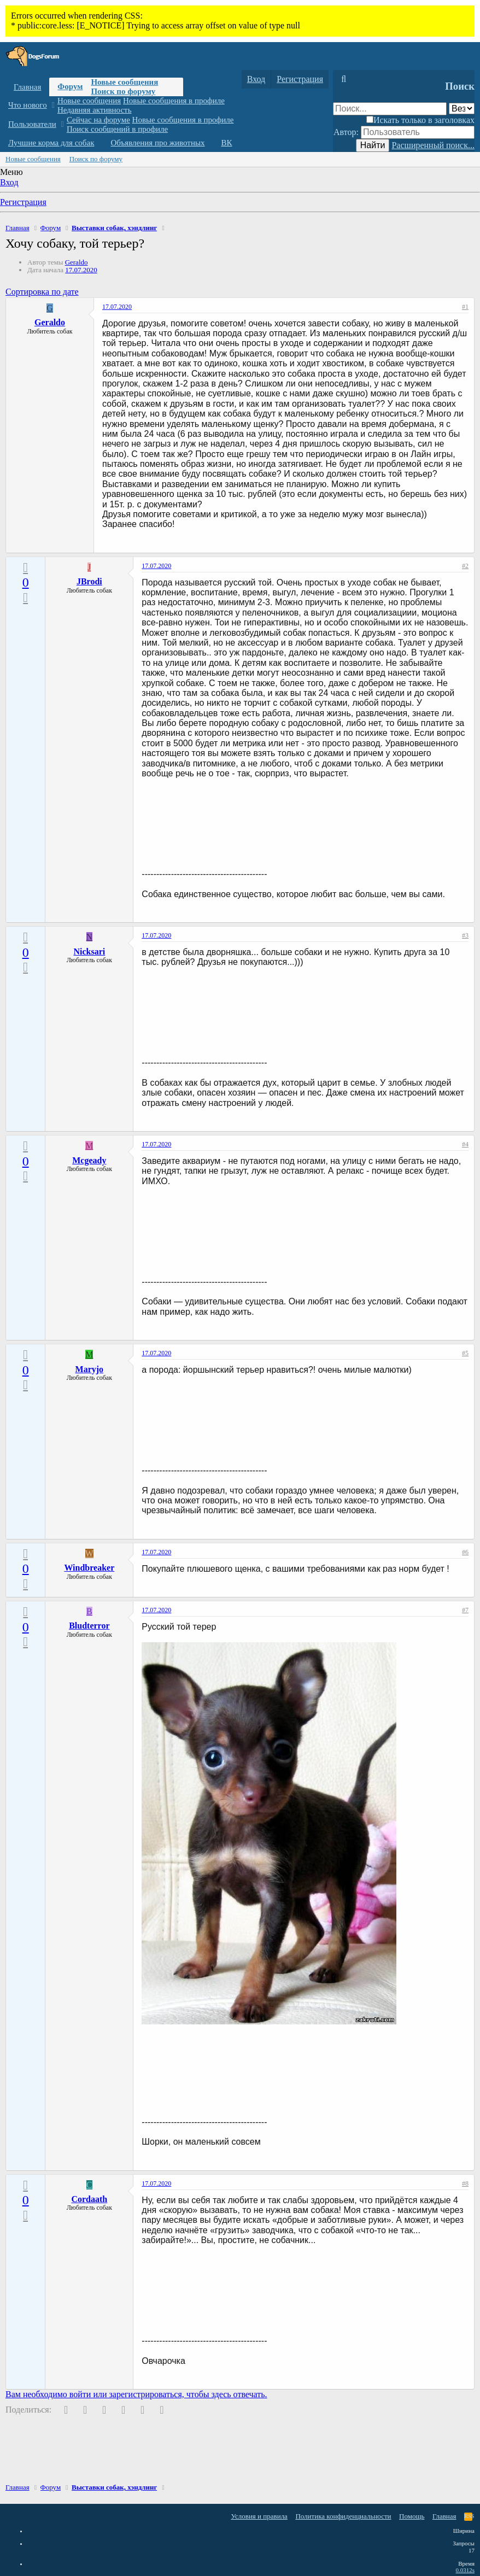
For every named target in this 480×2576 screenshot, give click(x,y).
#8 (465, 2183)
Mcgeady (89, 1160)
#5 (465, 1353)
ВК (226, 142)
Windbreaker (89, 1567)
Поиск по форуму (123, 91)
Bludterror (89, 1625)
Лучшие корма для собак (51, 142)
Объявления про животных (157, 142)
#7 (465, 1610)
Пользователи (32, 124)
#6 (465, 1552)
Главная (27, 87)
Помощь (411, 2516)
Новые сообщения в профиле (174, 100)
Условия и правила (259, 2516)
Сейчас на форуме (98, 119)
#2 (465, 566)
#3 (465, 935)
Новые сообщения (124, 82)
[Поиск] (343, 79)
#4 (465, 1144)
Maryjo (89, 1369)
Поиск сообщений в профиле (117, 129)
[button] (53, 105)
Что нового (27, 105)
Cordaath (89, 2199)
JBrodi (89, 581)
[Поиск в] (462, 108)
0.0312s (465, 2570)
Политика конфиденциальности (343, 2516)
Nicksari (89, 951)
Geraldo (76, 262)
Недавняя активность (94, 110)
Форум (70, 86)
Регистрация (23, 202)
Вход (9, 182)
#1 (465, 307)
